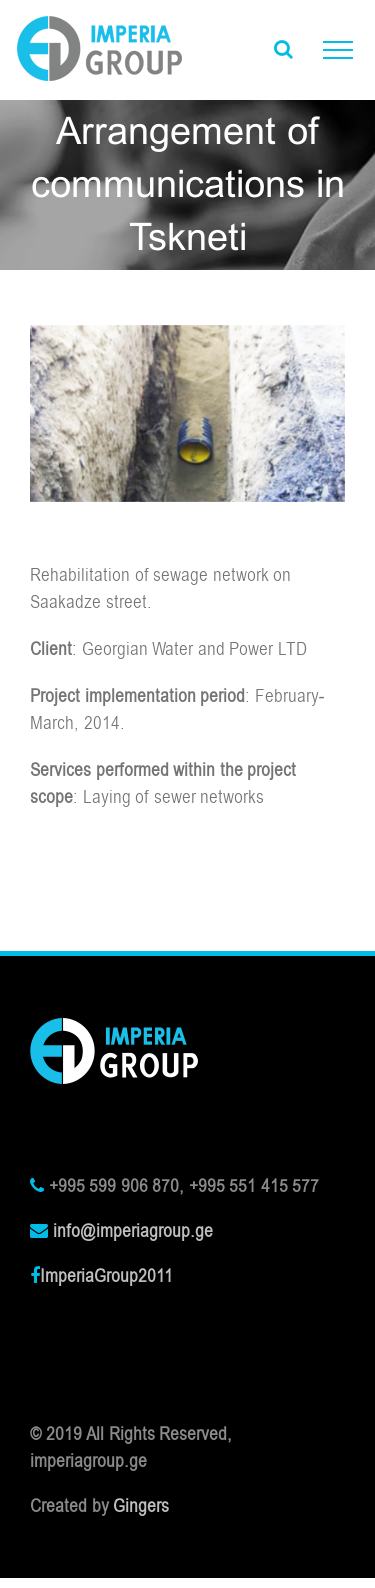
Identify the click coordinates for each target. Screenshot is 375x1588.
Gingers (141, 1506)
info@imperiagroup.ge (133, 1231)
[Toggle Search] (283, 49)
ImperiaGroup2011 (106, 1276)
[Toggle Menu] (338, 50)
